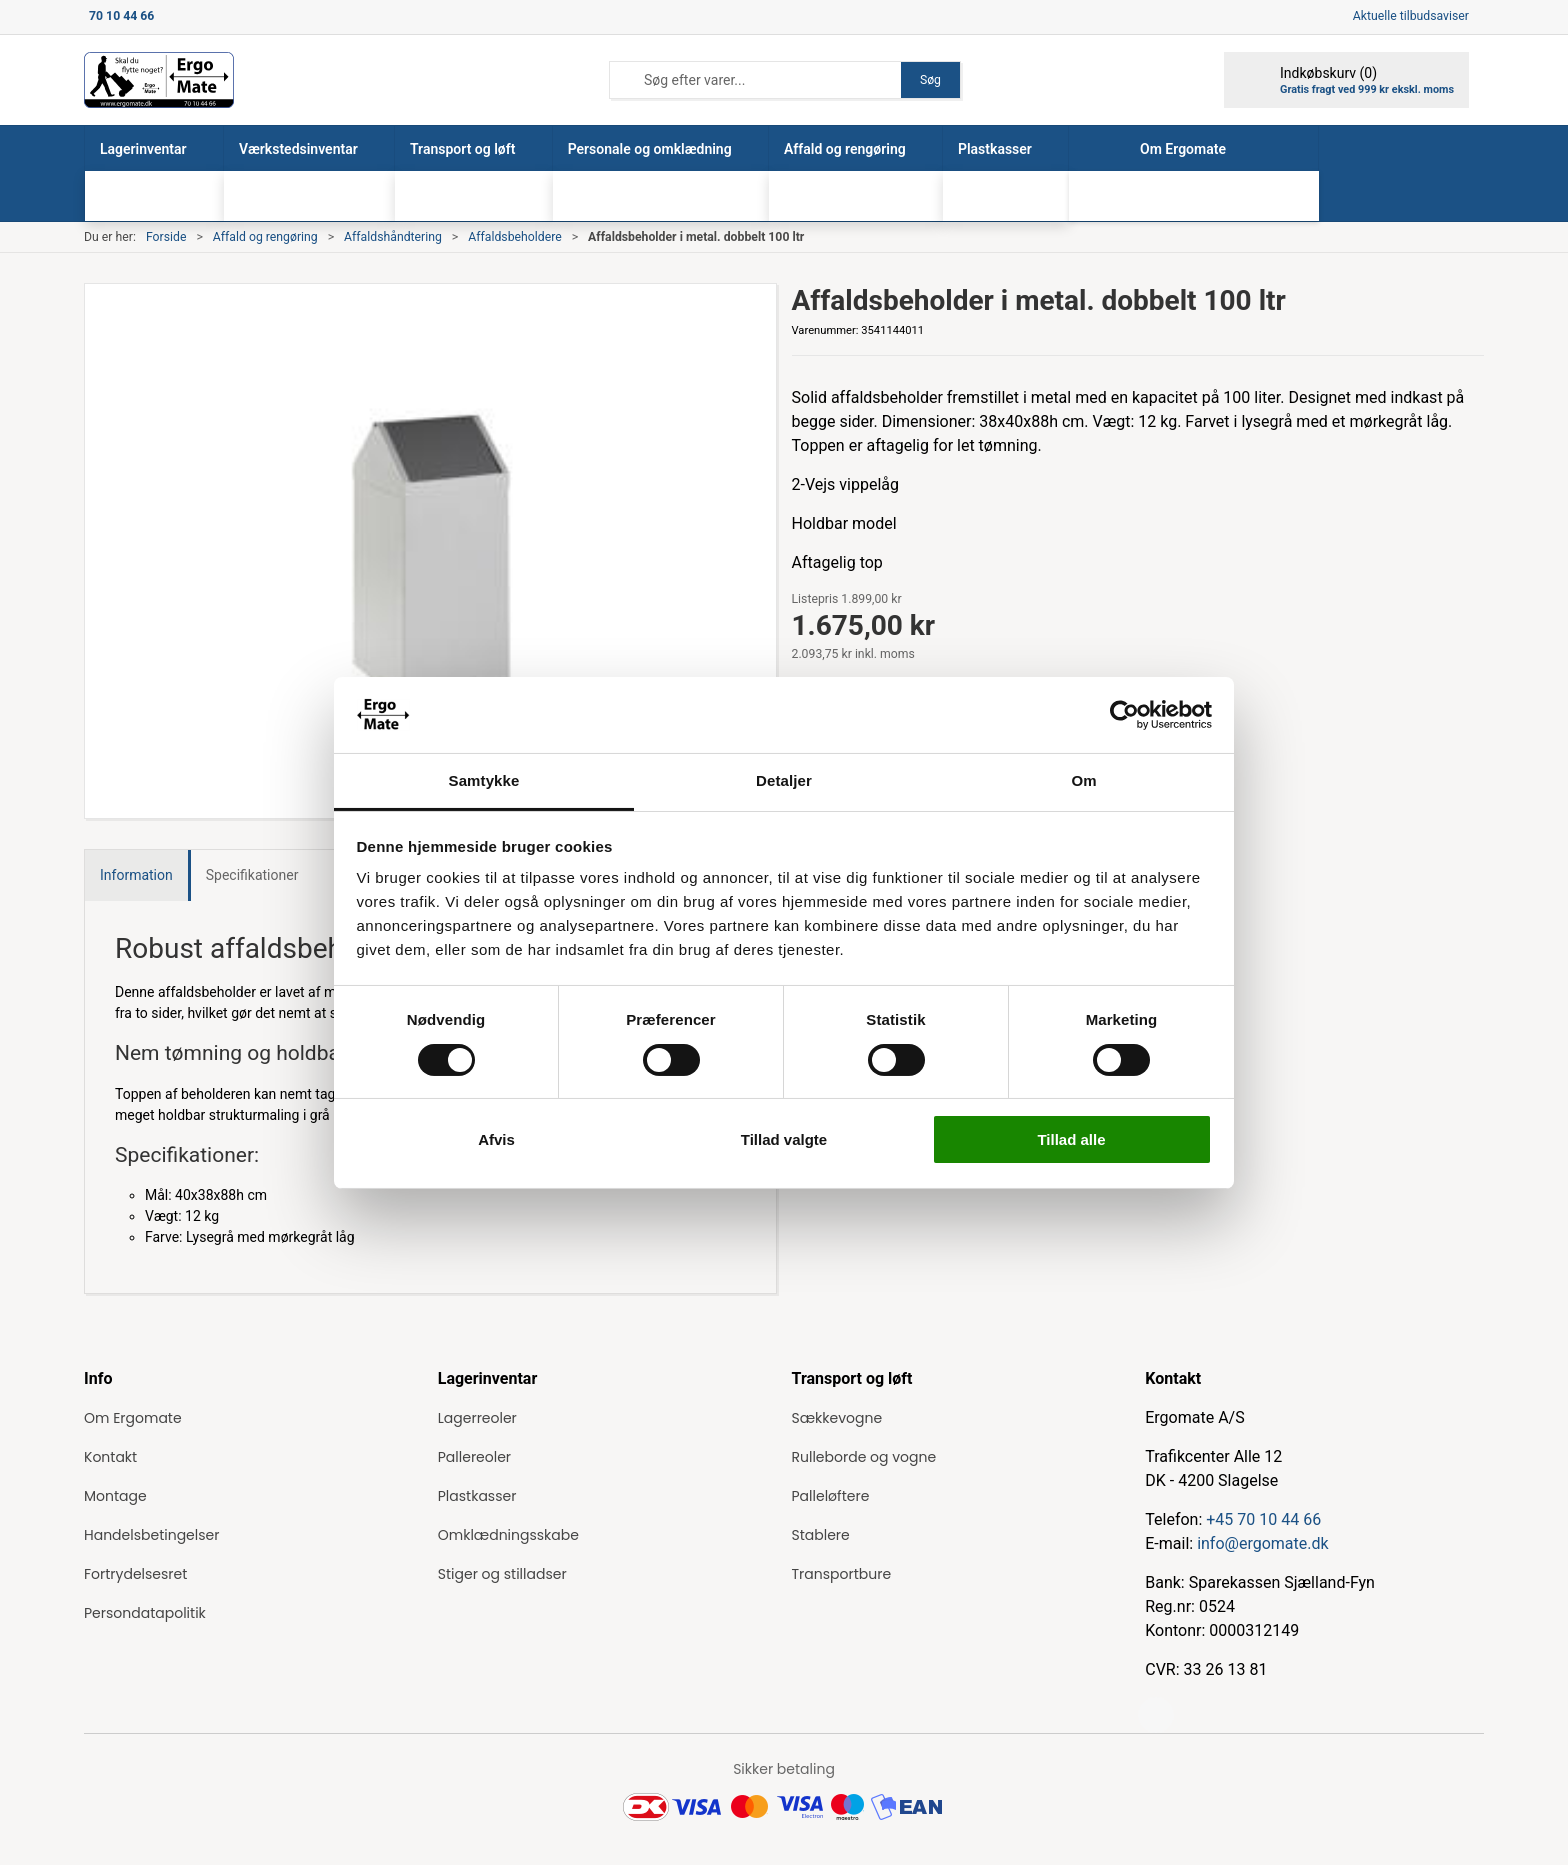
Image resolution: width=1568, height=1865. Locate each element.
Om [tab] (1083, 780)
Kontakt (110, 1457)
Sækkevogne (837, 1418)
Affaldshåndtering (393, 237)
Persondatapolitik (145, 1613)
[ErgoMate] (159, 80)
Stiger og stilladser (502, 1574)
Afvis (496, 1139)
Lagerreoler (477, 1418)
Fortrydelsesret (135, 1574)
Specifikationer (252, 875)
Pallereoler (474, 1457)
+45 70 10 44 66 (1263, 1519)
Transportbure (842, 1574)
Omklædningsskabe (508, 1535)
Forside (166, 237)
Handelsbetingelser (151, 1535)
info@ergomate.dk (1262, 1543)
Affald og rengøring (265, 237)
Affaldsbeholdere (514, 237)
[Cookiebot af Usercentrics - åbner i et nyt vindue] (1124, 715)
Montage (115, 1496)
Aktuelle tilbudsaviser (1411, 16)
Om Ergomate (133, 1418)
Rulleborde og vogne (864, 1457)
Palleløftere (831, 1496)
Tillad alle (1071, 1139)
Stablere (821, 1535)
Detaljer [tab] (784, 780)
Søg (930, 80)
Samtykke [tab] (484, 780)
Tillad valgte (784, 1139)
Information (136, 875)
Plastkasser (477, 1496)
